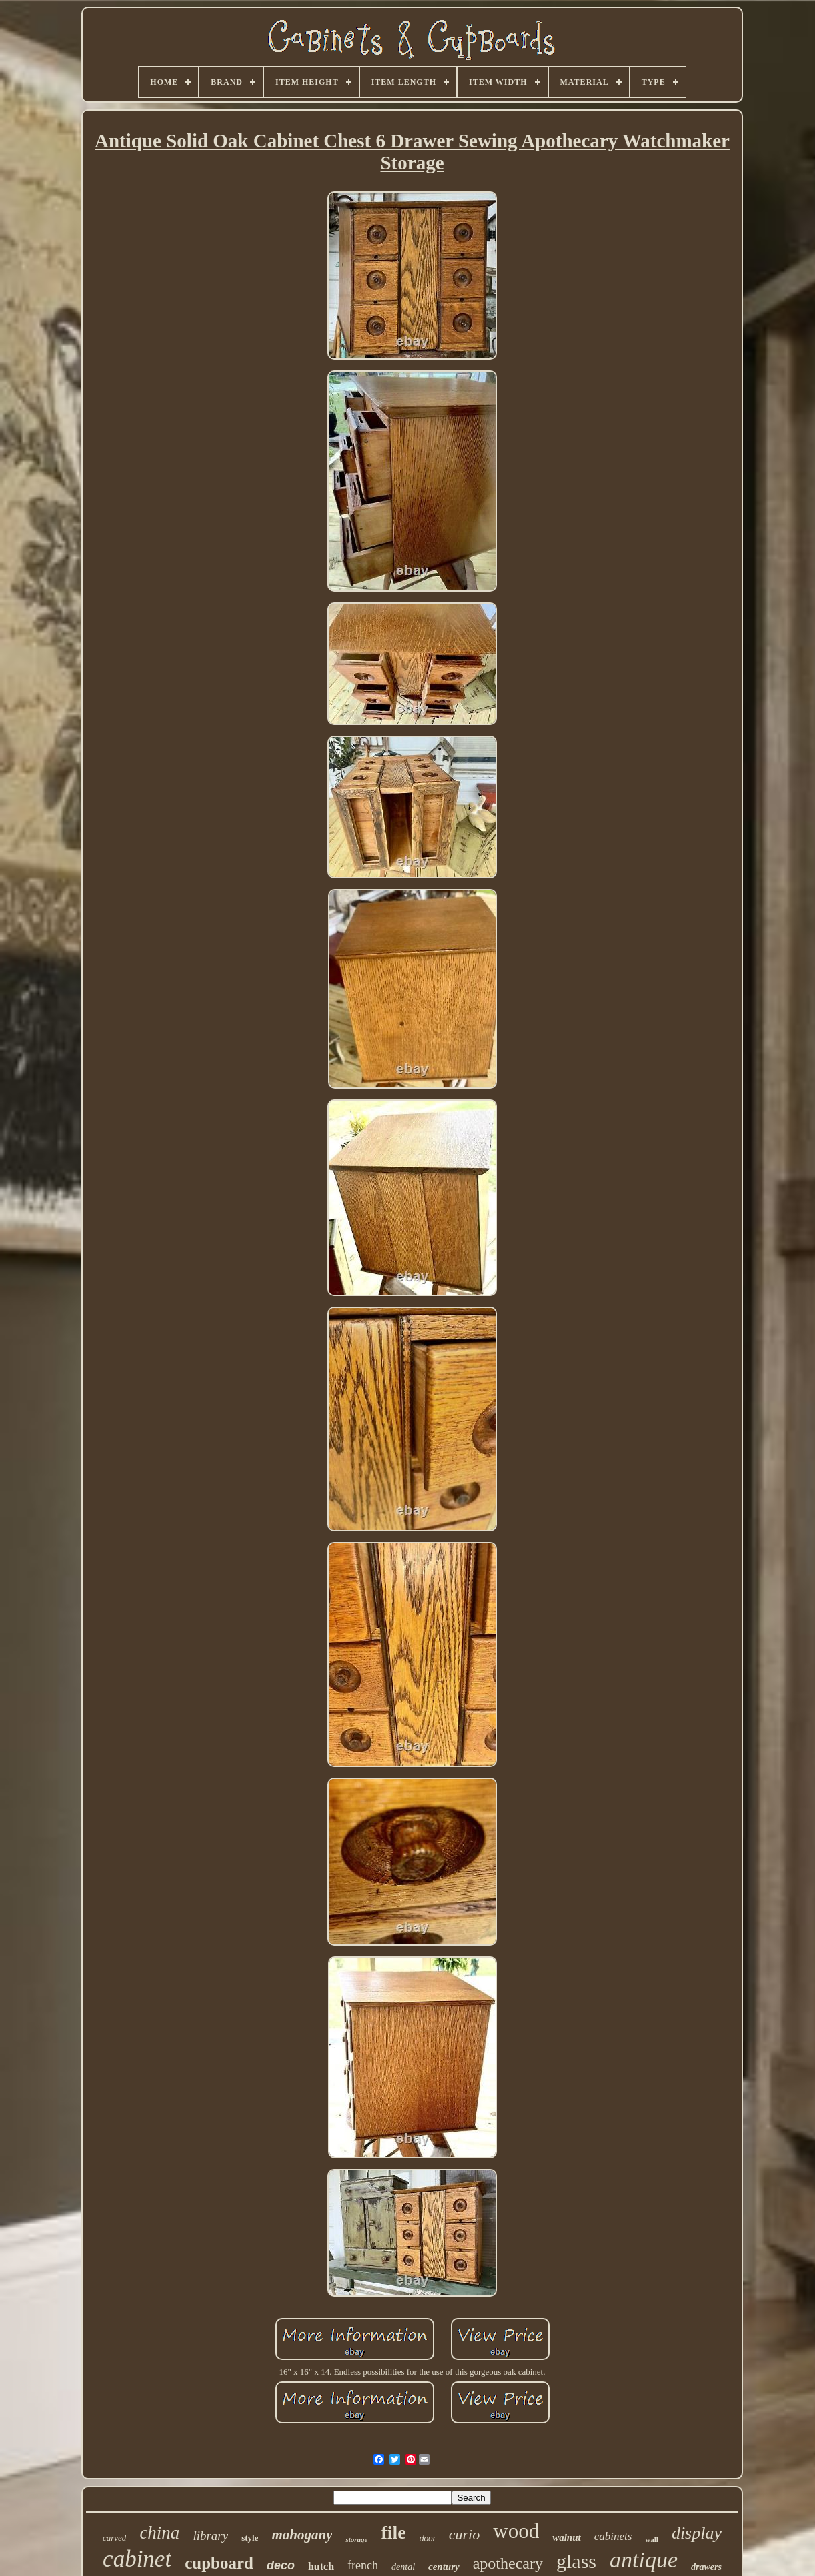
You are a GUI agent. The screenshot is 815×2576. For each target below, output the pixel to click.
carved (114, 2538)
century (444, 2566)
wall (651, 2539)
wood (516, 2531)
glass (576, 2561)
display (697, 2533)
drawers (706, 2567)
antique (644, 2559)
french (362, 2565)
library (210, 2536)
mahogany (301, 2535)
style (249, 2538)
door (428, 2538)
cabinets (613, 2536)
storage (356, 2539)
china (159, 2533)
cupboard (219, 2563)
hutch (321, 2566)
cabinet (137, 2559)
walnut (566, 2537)
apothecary (508, 2563)
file (393, 2532)
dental (403, 2567)
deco (281, 2565)
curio (464, 2534)
